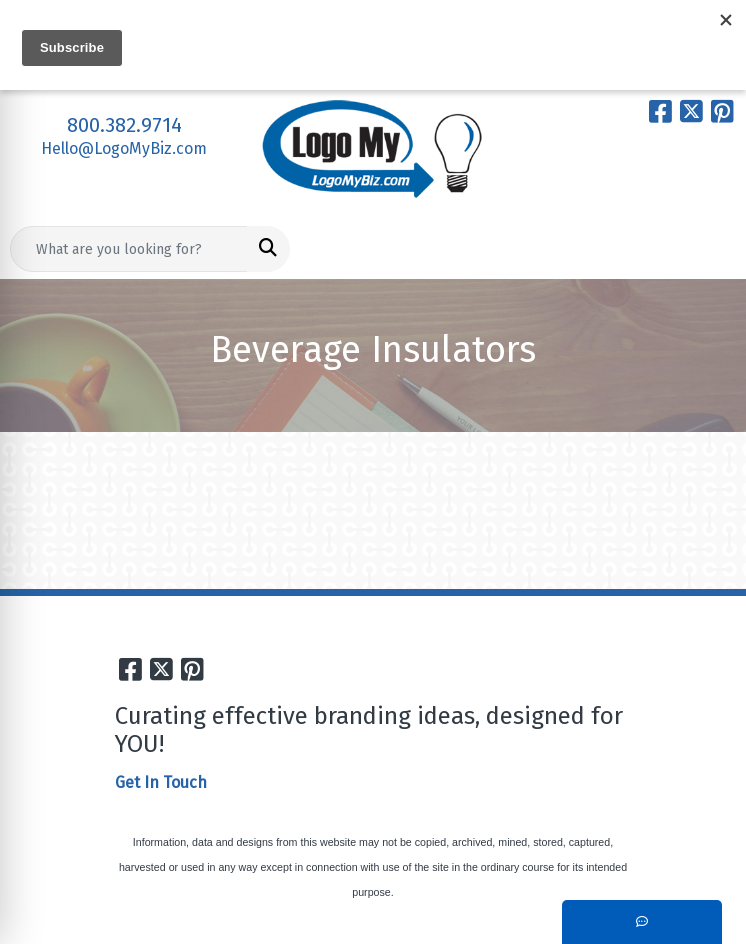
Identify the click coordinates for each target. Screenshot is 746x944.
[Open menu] (706, 249)
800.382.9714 (124, 125)
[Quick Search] (129, 249)
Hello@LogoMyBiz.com (124, 148)
